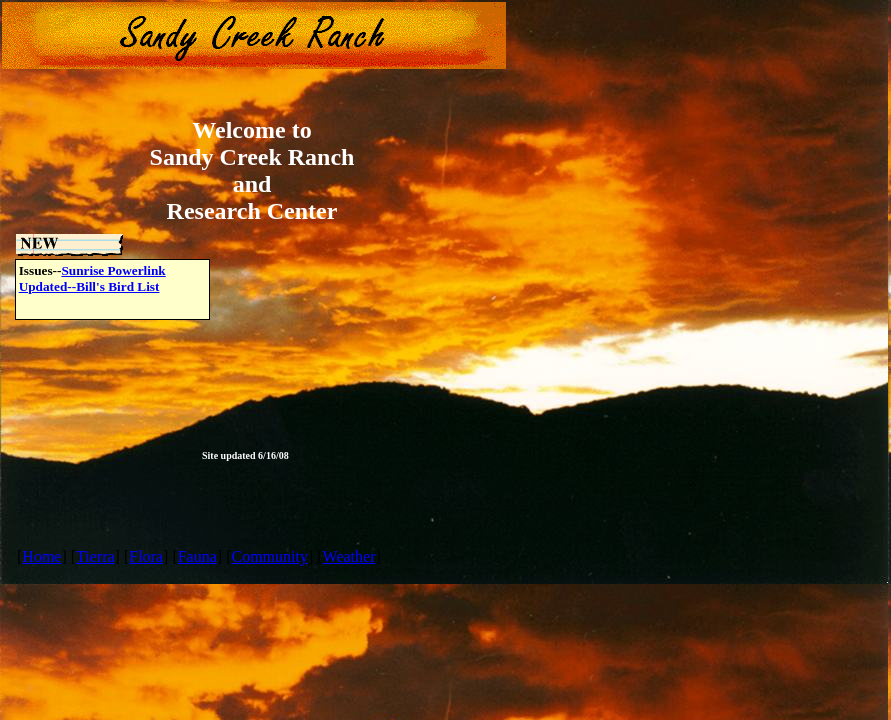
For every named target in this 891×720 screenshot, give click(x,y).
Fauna (197, 556)
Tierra (95, 556)
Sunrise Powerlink (113, 270)
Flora (146, 556)
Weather (349, 556)
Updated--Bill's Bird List (89, 286)
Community (269, 556)
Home (41, 556)
